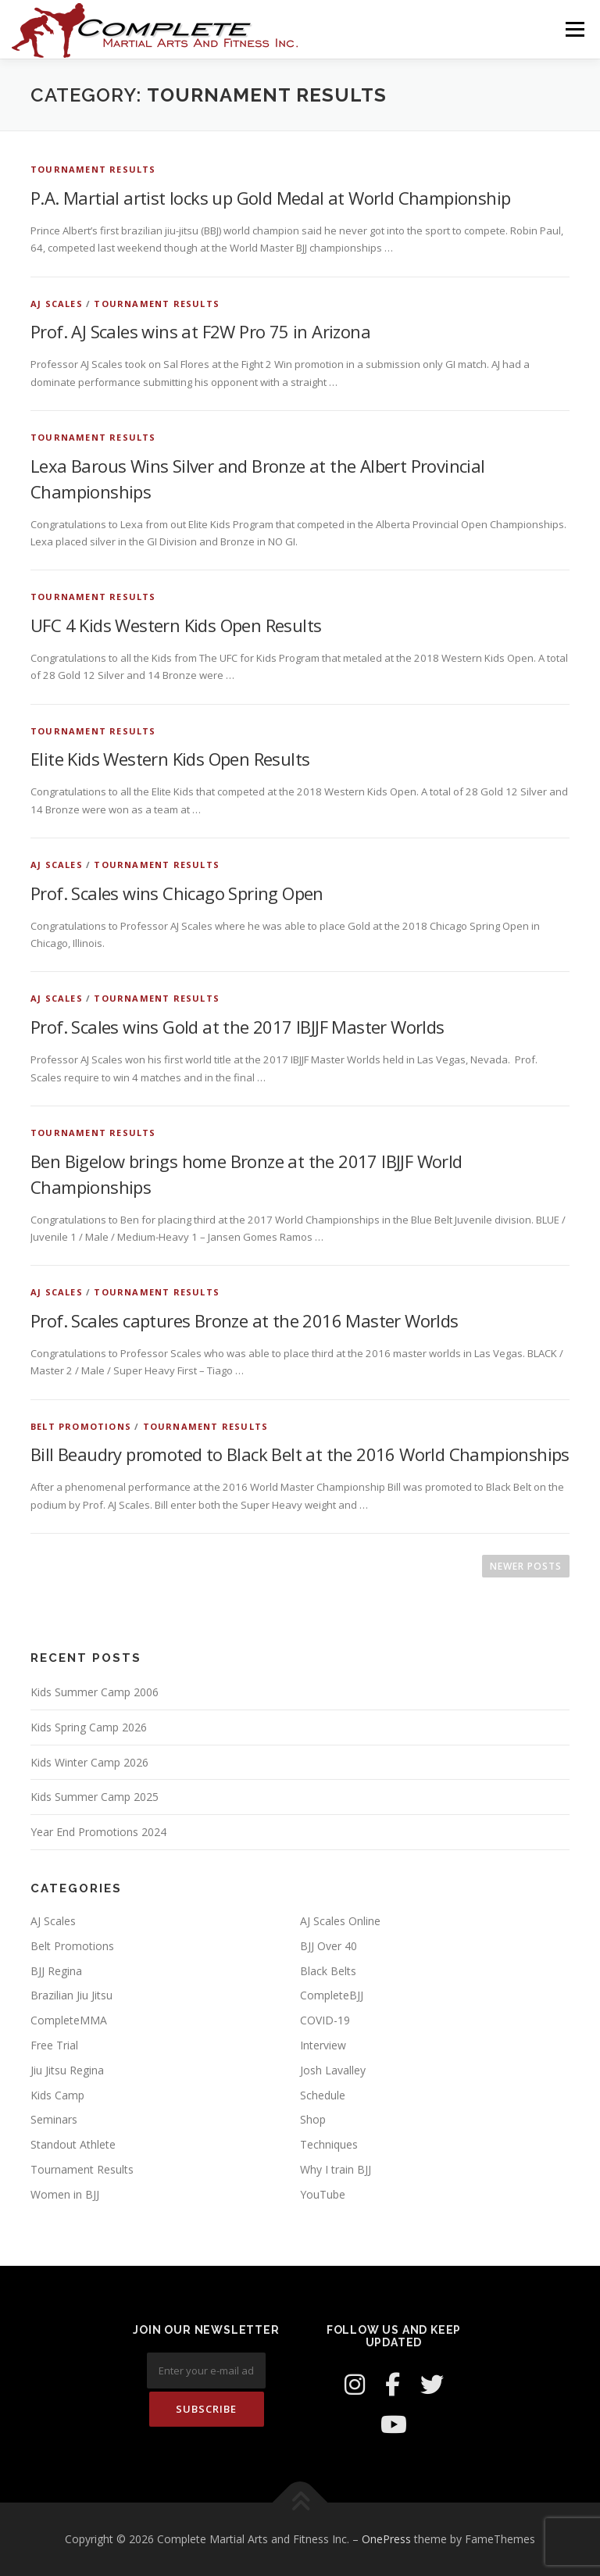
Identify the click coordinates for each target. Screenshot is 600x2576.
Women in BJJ (64, 2194)
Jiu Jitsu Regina (67, 2070)
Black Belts (328, 1970)
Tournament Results (93, 169)
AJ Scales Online (340, 1920)
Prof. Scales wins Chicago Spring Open (176, 893)
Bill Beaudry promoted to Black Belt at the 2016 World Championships (300, 1454)
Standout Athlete (73, 2144)
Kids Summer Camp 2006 (94, 1692)
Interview (323, 2045)
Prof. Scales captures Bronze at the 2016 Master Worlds (244, 1320)
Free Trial (54, 2045)
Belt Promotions (80, 1426)
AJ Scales (56, 303)
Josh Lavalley (333, 2070)
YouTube (322, 2194)
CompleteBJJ (331, 1995)
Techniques (329, 2144)
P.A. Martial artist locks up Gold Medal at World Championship (270, 197)
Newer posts (526, 1566)
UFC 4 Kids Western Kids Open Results (175, 625)
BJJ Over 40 (328, 1945)
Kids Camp (57, 2095)
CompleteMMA (68, 2020)
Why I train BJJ (335, 2169)
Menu (574, 29)
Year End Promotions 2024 (98, 1831)
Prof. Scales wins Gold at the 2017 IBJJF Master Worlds (237, 1026)
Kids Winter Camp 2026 (89, 1762)
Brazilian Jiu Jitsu (71, 1995)
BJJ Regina (56, 1970)
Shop (313, 2119)
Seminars (53, 2119)
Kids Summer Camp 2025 (94, 1796)
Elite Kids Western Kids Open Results (169, 758)
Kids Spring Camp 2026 (88, 1727)
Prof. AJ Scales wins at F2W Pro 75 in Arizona (200, 331)
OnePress (386, 2538)
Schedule (322, 2095)
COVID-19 (325, 2020)
